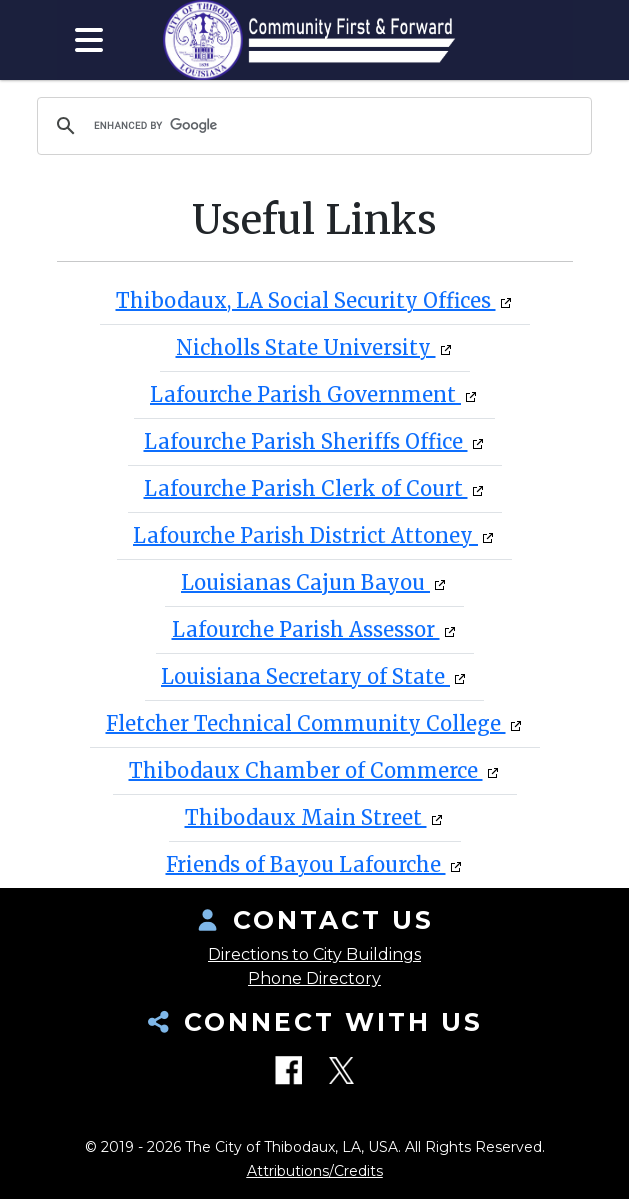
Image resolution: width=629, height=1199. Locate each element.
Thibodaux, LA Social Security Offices (306, 300)
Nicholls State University (306, 347)
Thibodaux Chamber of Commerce (306, 770)
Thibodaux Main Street (306, 817)
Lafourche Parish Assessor (306, 629)
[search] (311, 126)
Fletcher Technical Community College (306, 723)
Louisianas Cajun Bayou (305, 582)
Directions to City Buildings (314, 954)
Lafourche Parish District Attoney (305, 535)
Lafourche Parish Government (305, 394)
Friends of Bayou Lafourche (306, 864)
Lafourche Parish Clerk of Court (306, 488)
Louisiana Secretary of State (305, 676)
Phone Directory (314, 978)
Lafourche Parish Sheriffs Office (306, 441)
